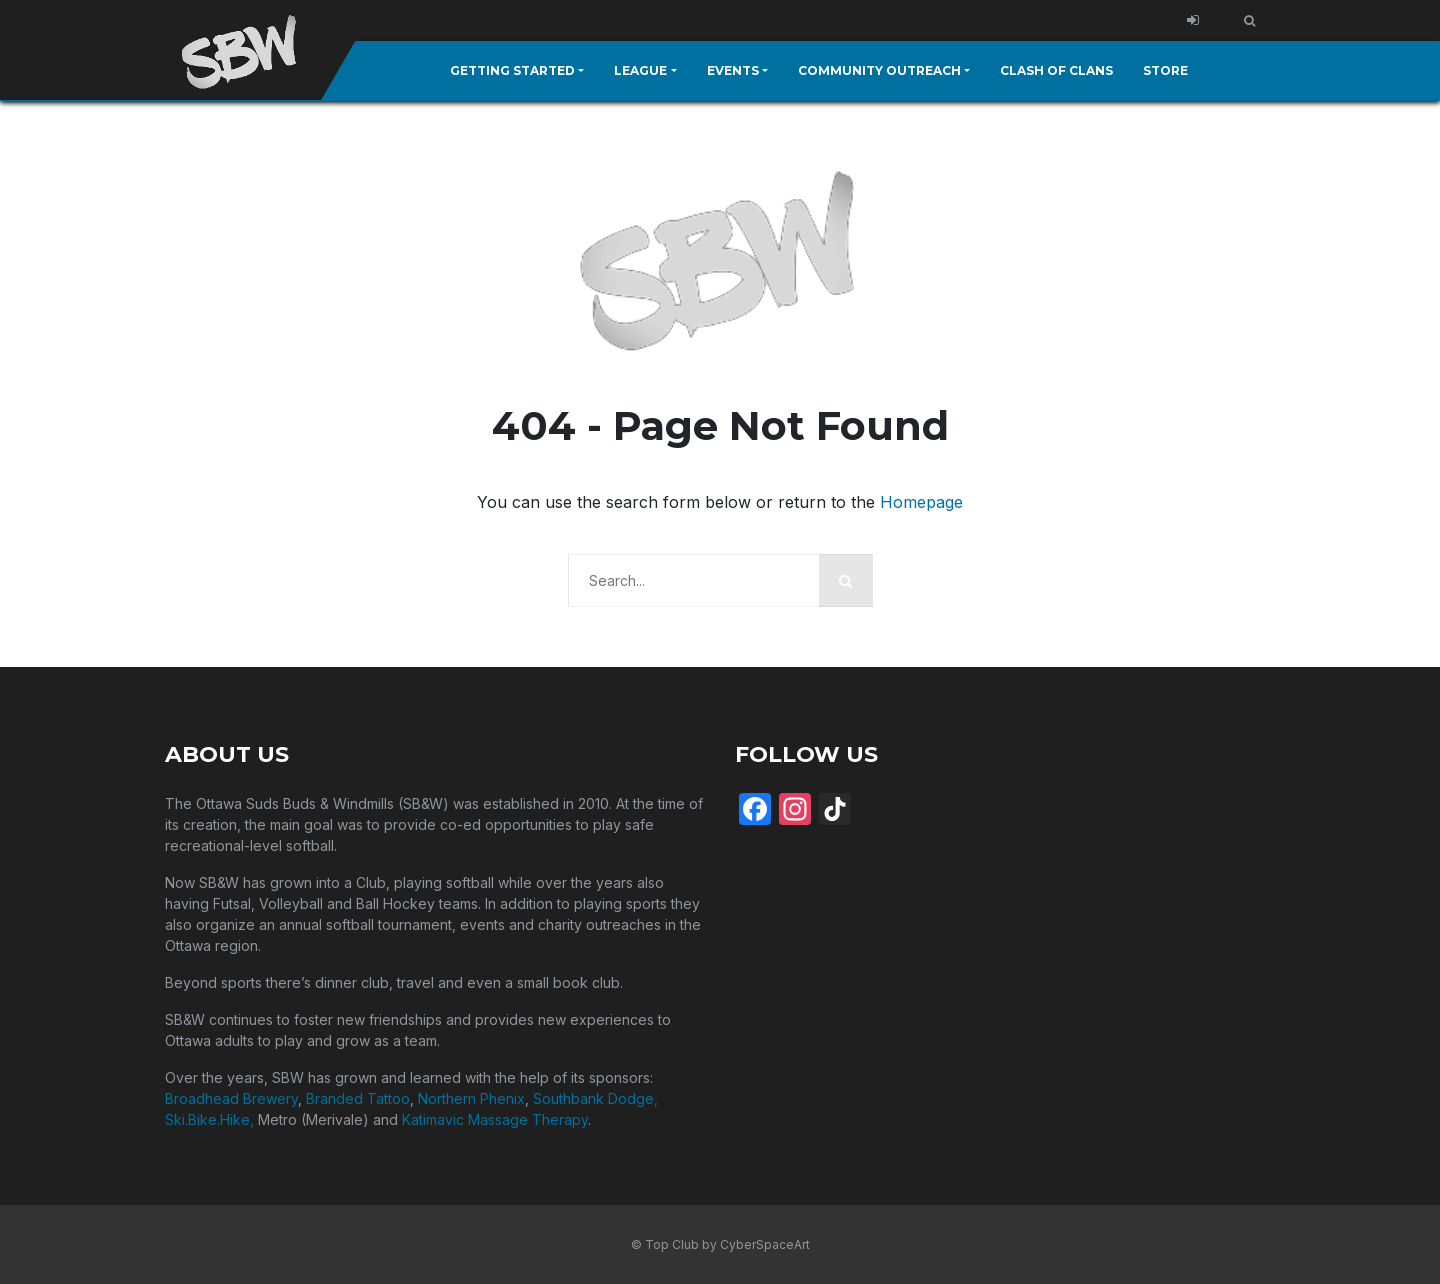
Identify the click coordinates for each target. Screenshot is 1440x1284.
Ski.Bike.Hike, (211, 1118)
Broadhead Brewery (231, 1097)
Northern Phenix (471, 1097)
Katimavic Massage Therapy (495, 1118)
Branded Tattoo (358, 1097)
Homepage (921, 501)
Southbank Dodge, (595, 1097)
